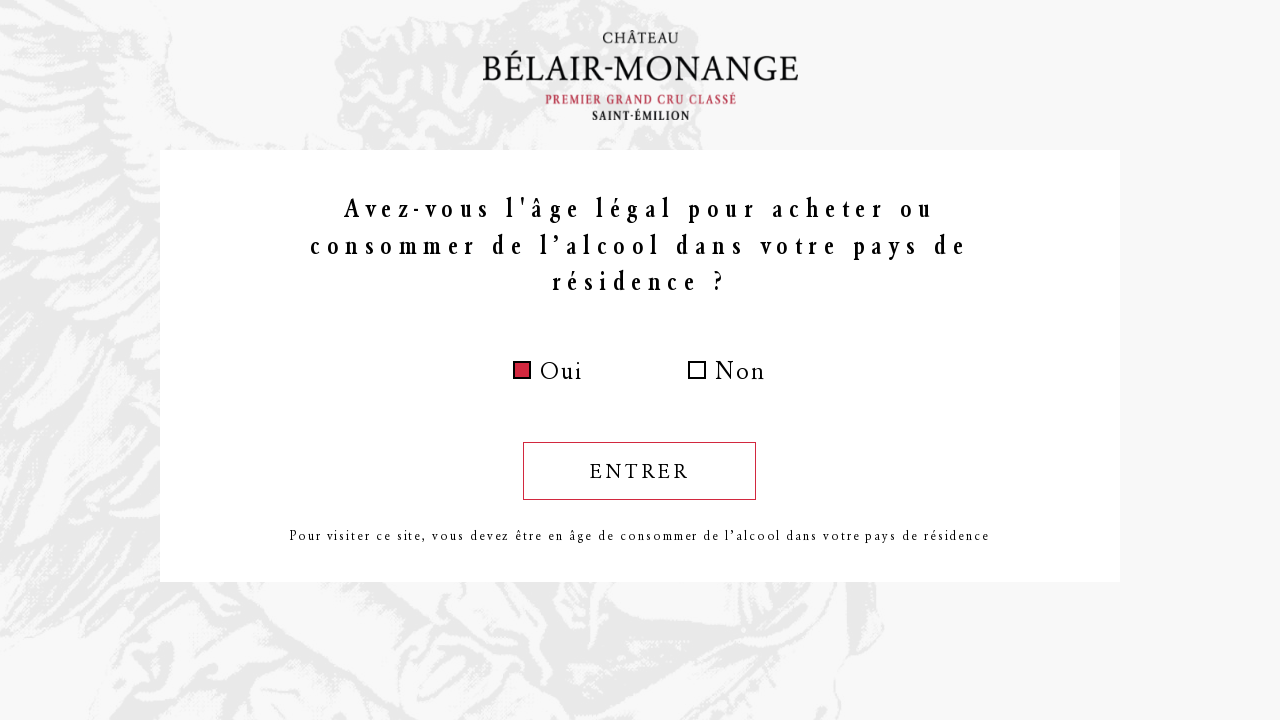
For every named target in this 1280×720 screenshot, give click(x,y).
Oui (561, 371)
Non (740, 371)
